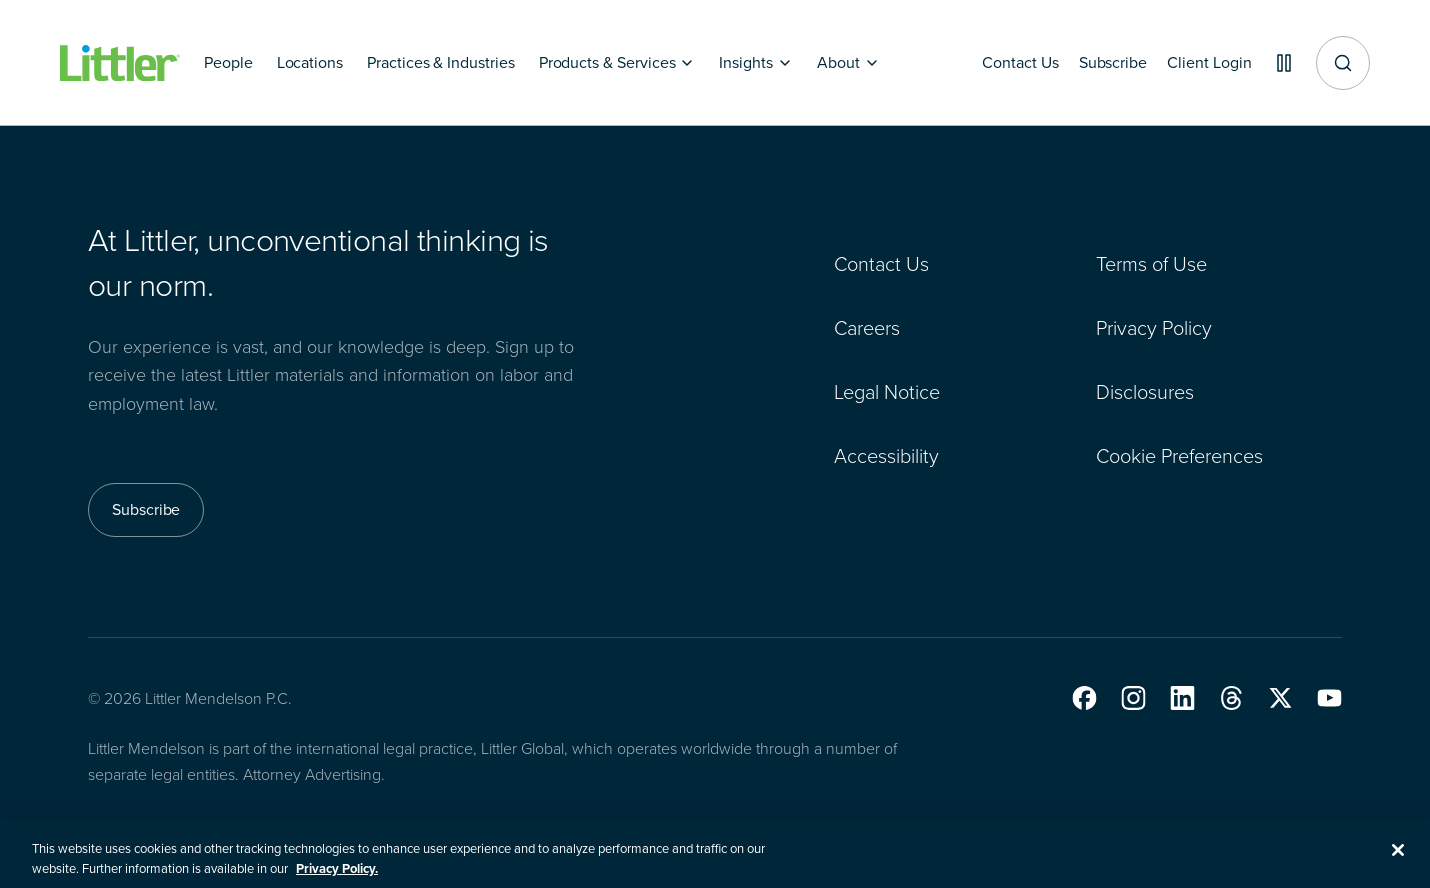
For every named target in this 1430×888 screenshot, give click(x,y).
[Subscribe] (1101, 63)
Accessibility (886, 456)
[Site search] (1343, 63)
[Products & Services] (617, 63)
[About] (848, 63)
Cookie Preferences (1179, 456)
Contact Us (881, 264)
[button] (1084, 698)
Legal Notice (887, 392)
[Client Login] (1202, 63)
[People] (228, 63)
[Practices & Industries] (441, 63)
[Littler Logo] (120, 63)
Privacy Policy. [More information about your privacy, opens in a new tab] (337, 878)
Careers (867, 328)
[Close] (1398, 861)
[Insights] (756, 63)
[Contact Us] (1005, 63)
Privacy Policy (1154, 328)
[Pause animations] (1280, 63)
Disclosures (1145, 392)
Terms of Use (1151, 264)
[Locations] (310, 63)
